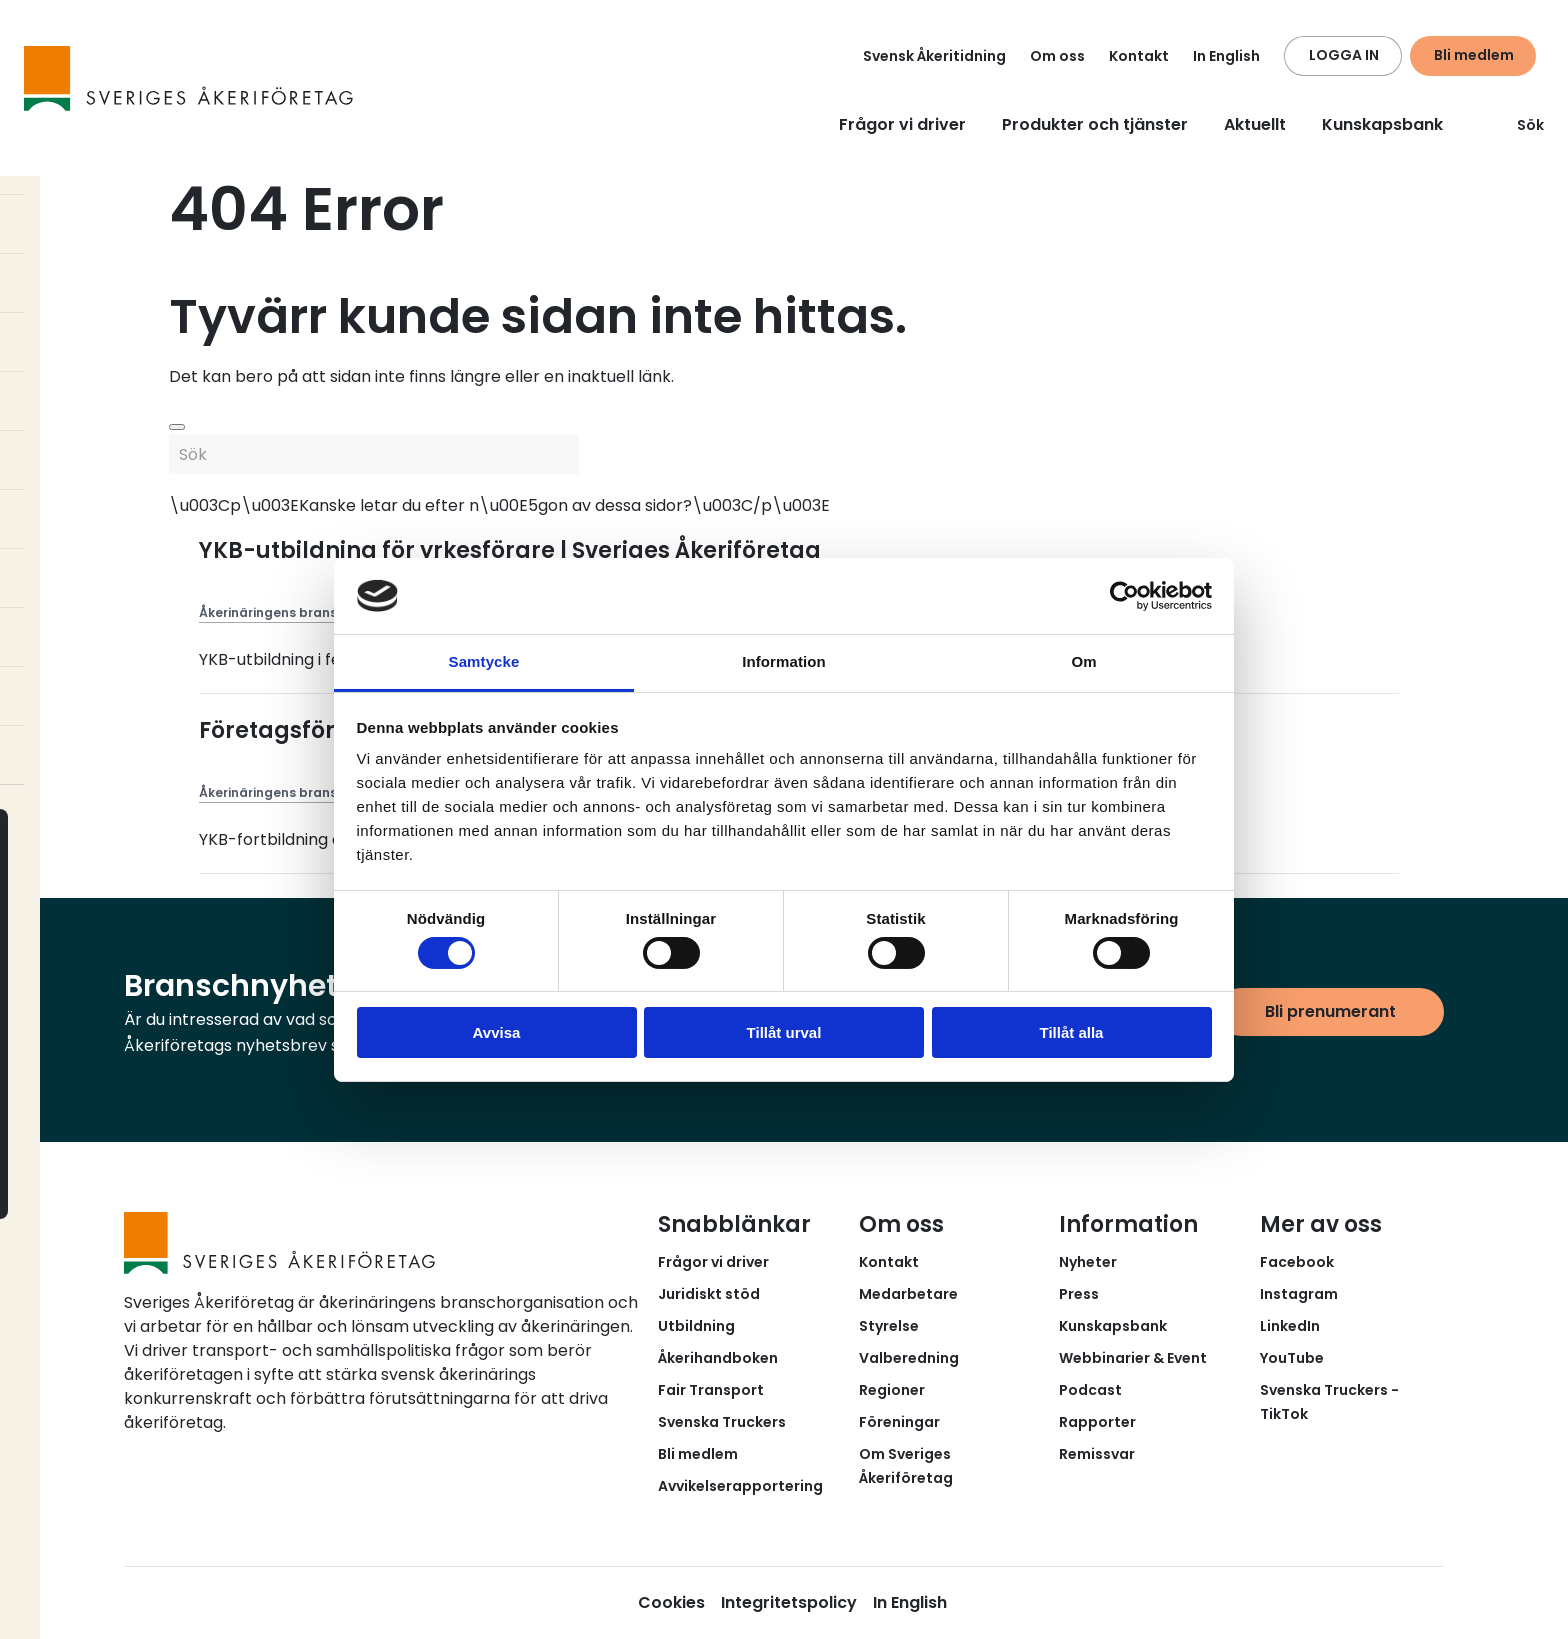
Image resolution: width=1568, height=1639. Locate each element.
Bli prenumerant (1330, 1011)
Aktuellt (1255, 124)
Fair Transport (711, 1390)
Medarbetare (908, 1294)
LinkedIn (1290, 1326)
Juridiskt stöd (709, 1294)
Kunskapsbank (1382, 124)
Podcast (1090, 1390)
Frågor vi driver (902, 124)
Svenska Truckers (722, 1422)
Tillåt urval (784, 1032)
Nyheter (1088, 1262)
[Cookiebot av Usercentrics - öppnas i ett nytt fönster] (1124, 596)
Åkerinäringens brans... (272, 612)
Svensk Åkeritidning (934, 56)
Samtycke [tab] (484, 661)
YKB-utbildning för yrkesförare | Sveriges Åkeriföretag (510, 550)
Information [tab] (784, 661)
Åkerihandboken (718, 1358)
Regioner (892, 1390)
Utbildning (696, 1326)
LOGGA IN (1344, 55)
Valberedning (909, 1358)
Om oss (1057, 56)
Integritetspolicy (789, 1602)
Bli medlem (1474, 55)
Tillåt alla (1072, 1032)
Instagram (1299, 1294)
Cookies (671, 1602)
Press (1079, 1294)
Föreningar (899, 1422)
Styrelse (889, 1326)
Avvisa (497, 1032)
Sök (1518, 125)
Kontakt (1139, 56)
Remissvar (1097, 1454)
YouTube (1292, 1358)
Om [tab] (1083, 661)
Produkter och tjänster (1095, 124)
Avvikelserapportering (740, 1486)
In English (1226, 56)
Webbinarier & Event (1133, 1358)
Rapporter (1097, 1422)
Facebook (1297, 1262)
